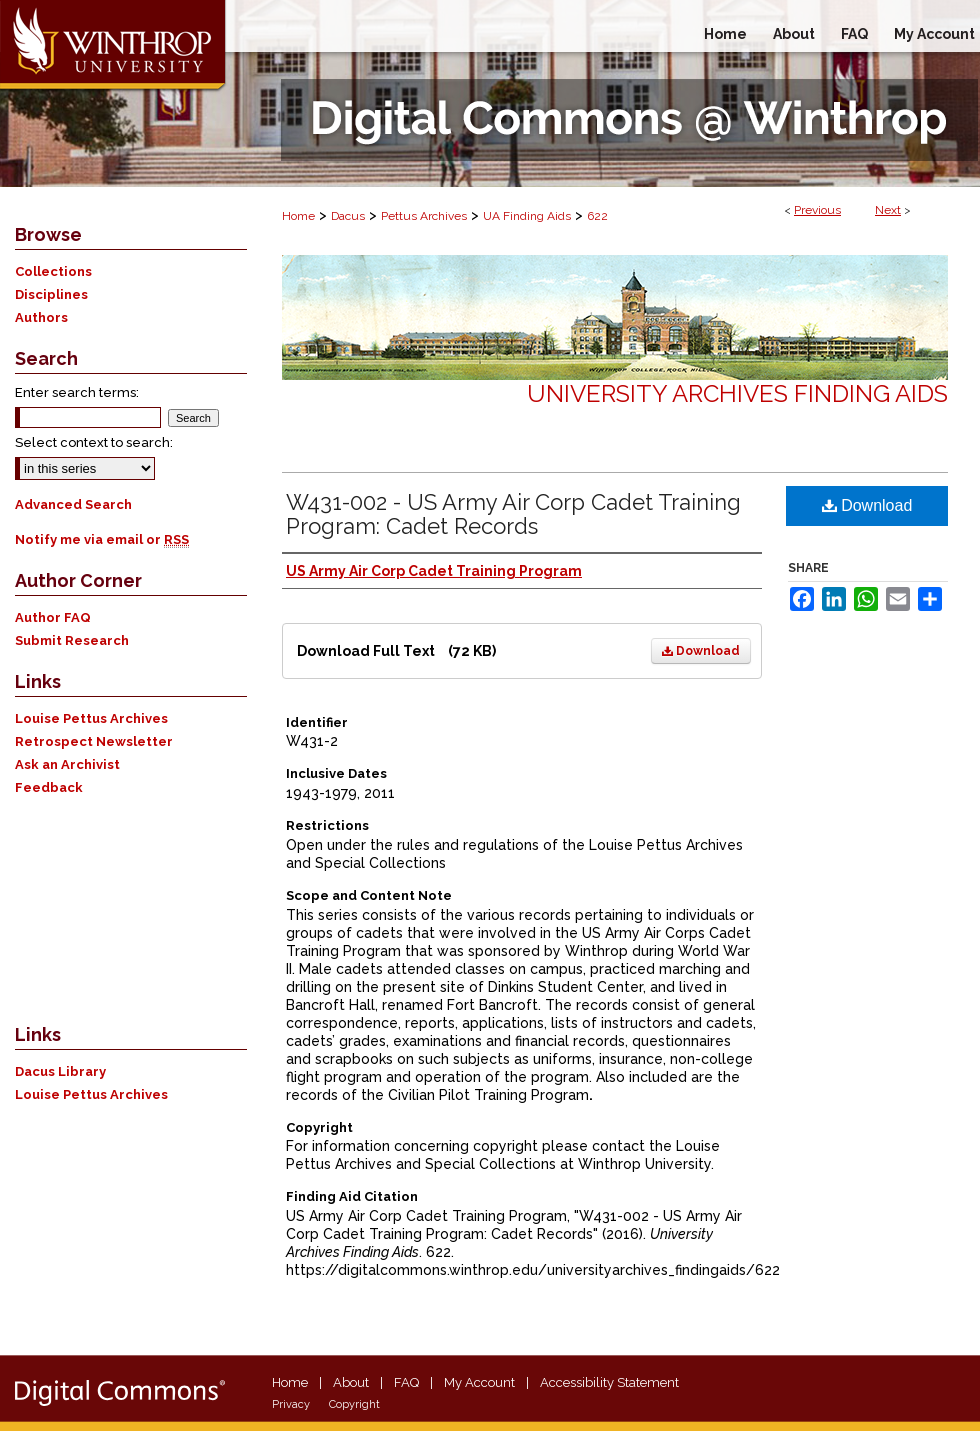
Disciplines (51, 294)
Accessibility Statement (609, 1382)
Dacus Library (60, 1071)
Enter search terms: (77, 392)
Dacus (348, 216)
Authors (41, 317)
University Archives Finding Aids (737, 393)
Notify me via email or (102, 539)
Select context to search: (94, 442)
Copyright (354, 1404)
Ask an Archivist (67, 764)
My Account (479, 1382)
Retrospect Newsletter (94, 741)
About (351, 1382)
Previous (817, 210)
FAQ (406, 1382)
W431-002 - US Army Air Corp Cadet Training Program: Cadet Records (513, 514)
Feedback (49, 787)
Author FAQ (53, 617)
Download (701, 651)
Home (298, 216)
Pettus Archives (424, 216)
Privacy (291, 1404)
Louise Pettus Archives (91, 718)
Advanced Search (73, 504)
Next (888, 210)
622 (597, 216)
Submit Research (72, 640)
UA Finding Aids (527, 216)
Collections (53, 271)
